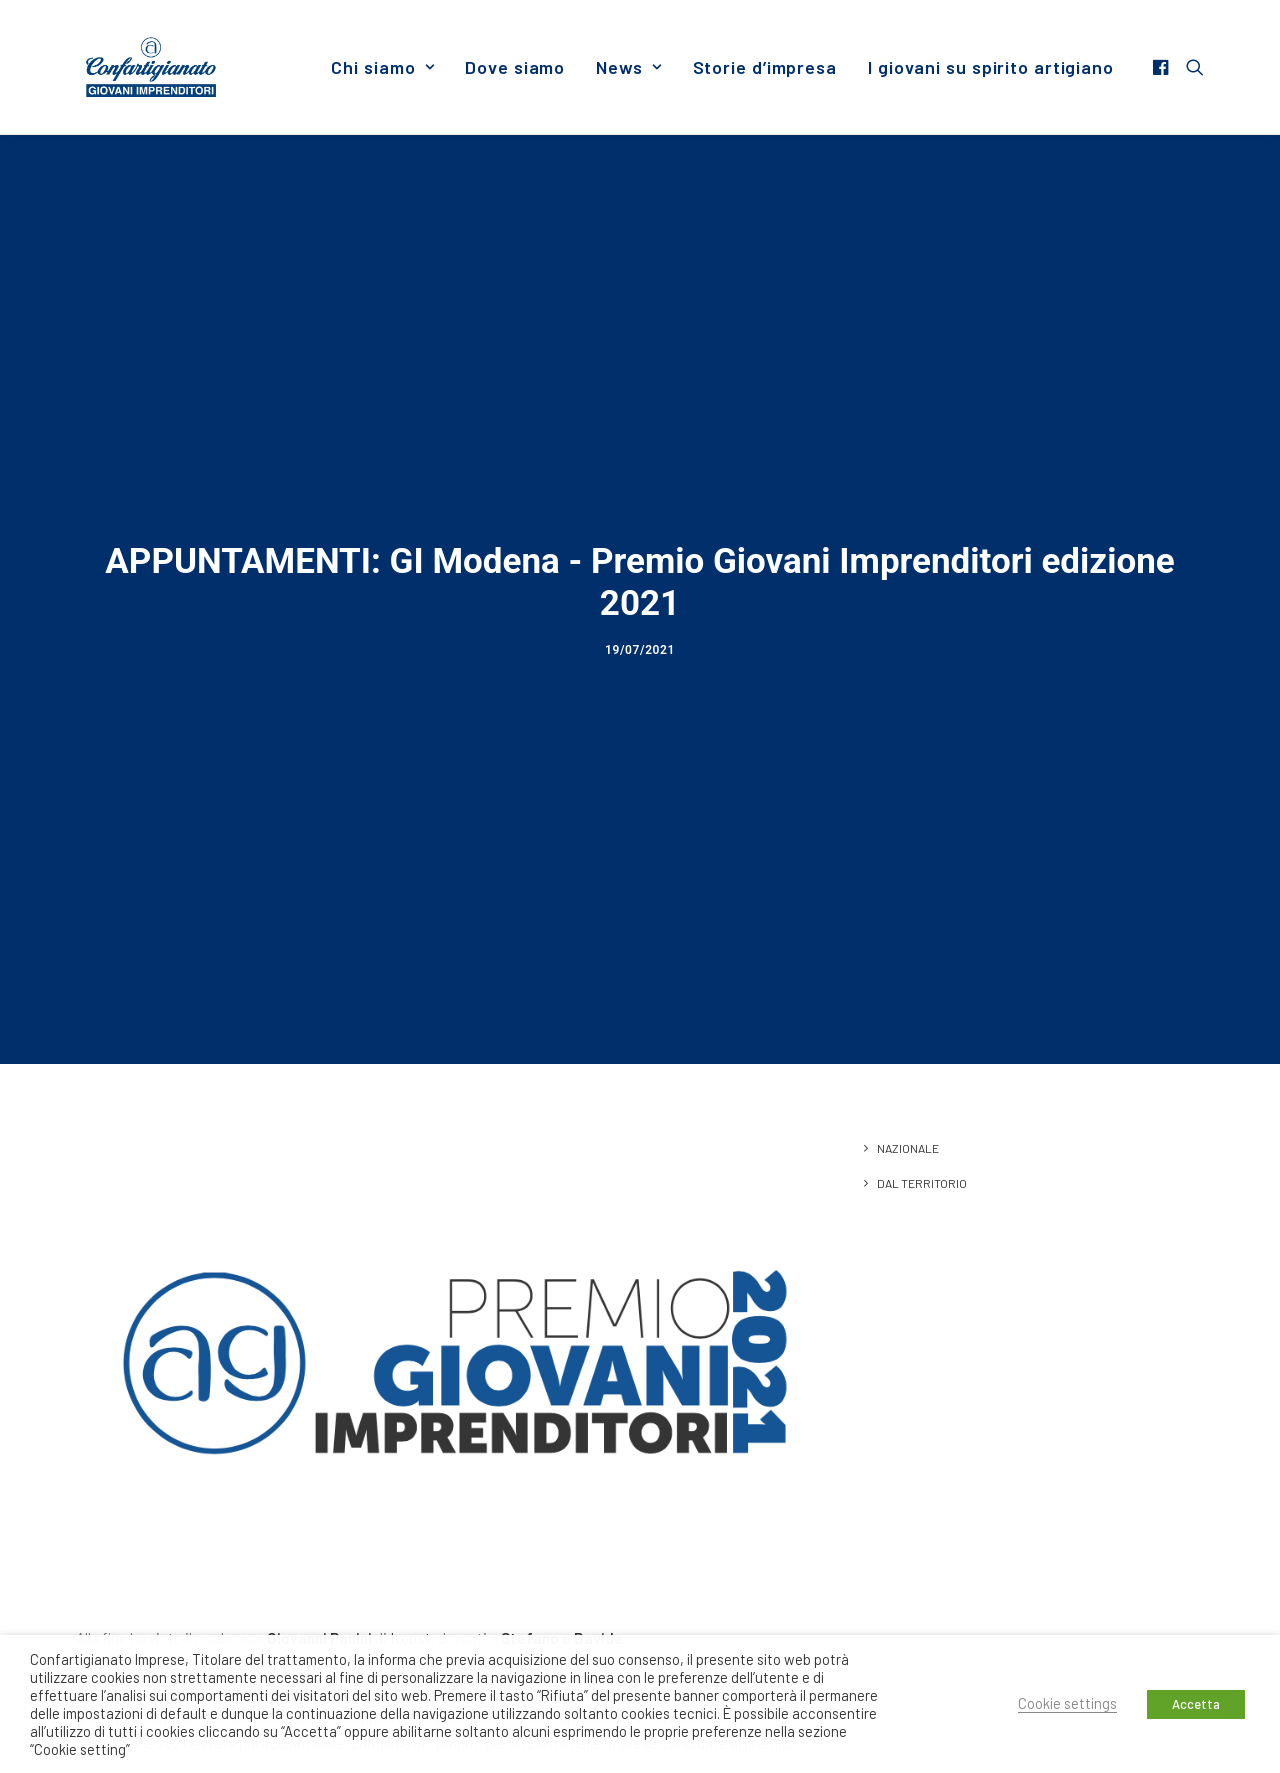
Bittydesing (182, 1297)
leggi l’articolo (120, 1569)
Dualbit (554, 1297)
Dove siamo (515, 67)
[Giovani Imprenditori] (151, 67)
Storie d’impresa (765, 67)
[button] (1163, 67)
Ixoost (410, 1270)
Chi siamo (382, 67)
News (628, 67)
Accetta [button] (1196, 1704)
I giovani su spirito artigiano (991, 67)
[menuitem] (382, 67)
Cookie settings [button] (1067, 1703)
